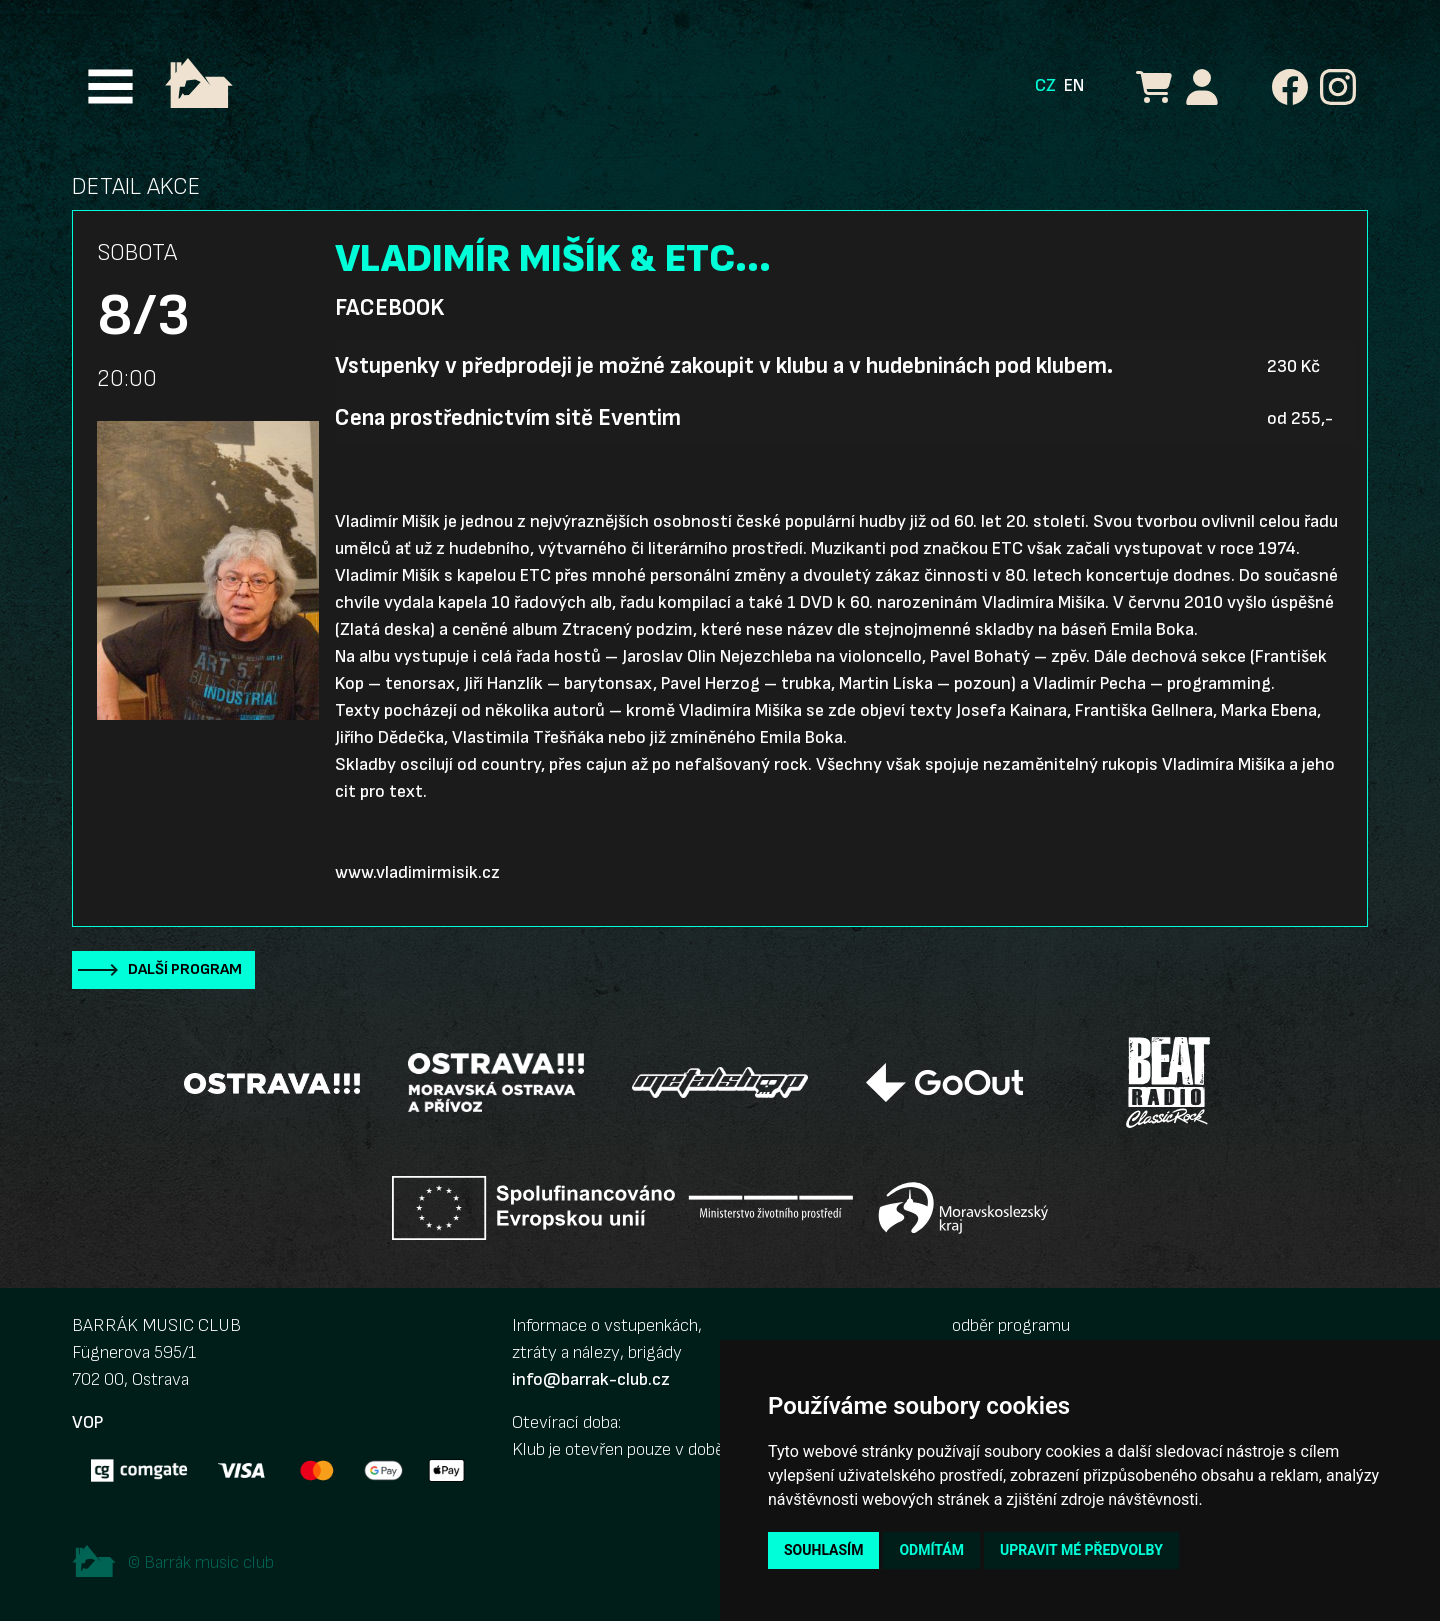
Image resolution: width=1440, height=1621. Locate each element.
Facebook (389, 308)
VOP (87, 1422)
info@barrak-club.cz (591, 1379)
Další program (185, 969)
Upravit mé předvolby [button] (1081, 1550)
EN (1074, 85)
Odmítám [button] (931, 1550)
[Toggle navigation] (110, 86)
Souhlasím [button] (823, 1550)
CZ (1045, 85)
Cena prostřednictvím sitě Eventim (508, 418)
